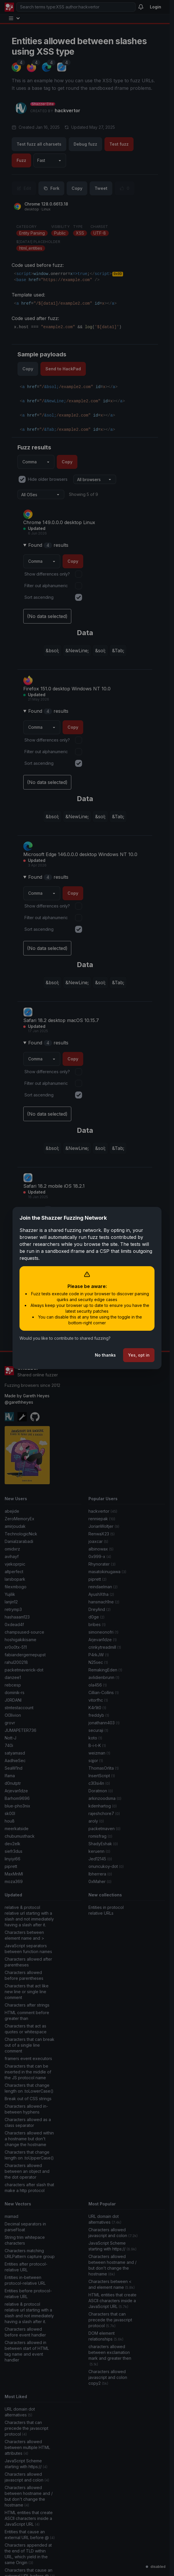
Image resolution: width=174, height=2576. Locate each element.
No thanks (105, 1355)
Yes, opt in (139, 1355)
